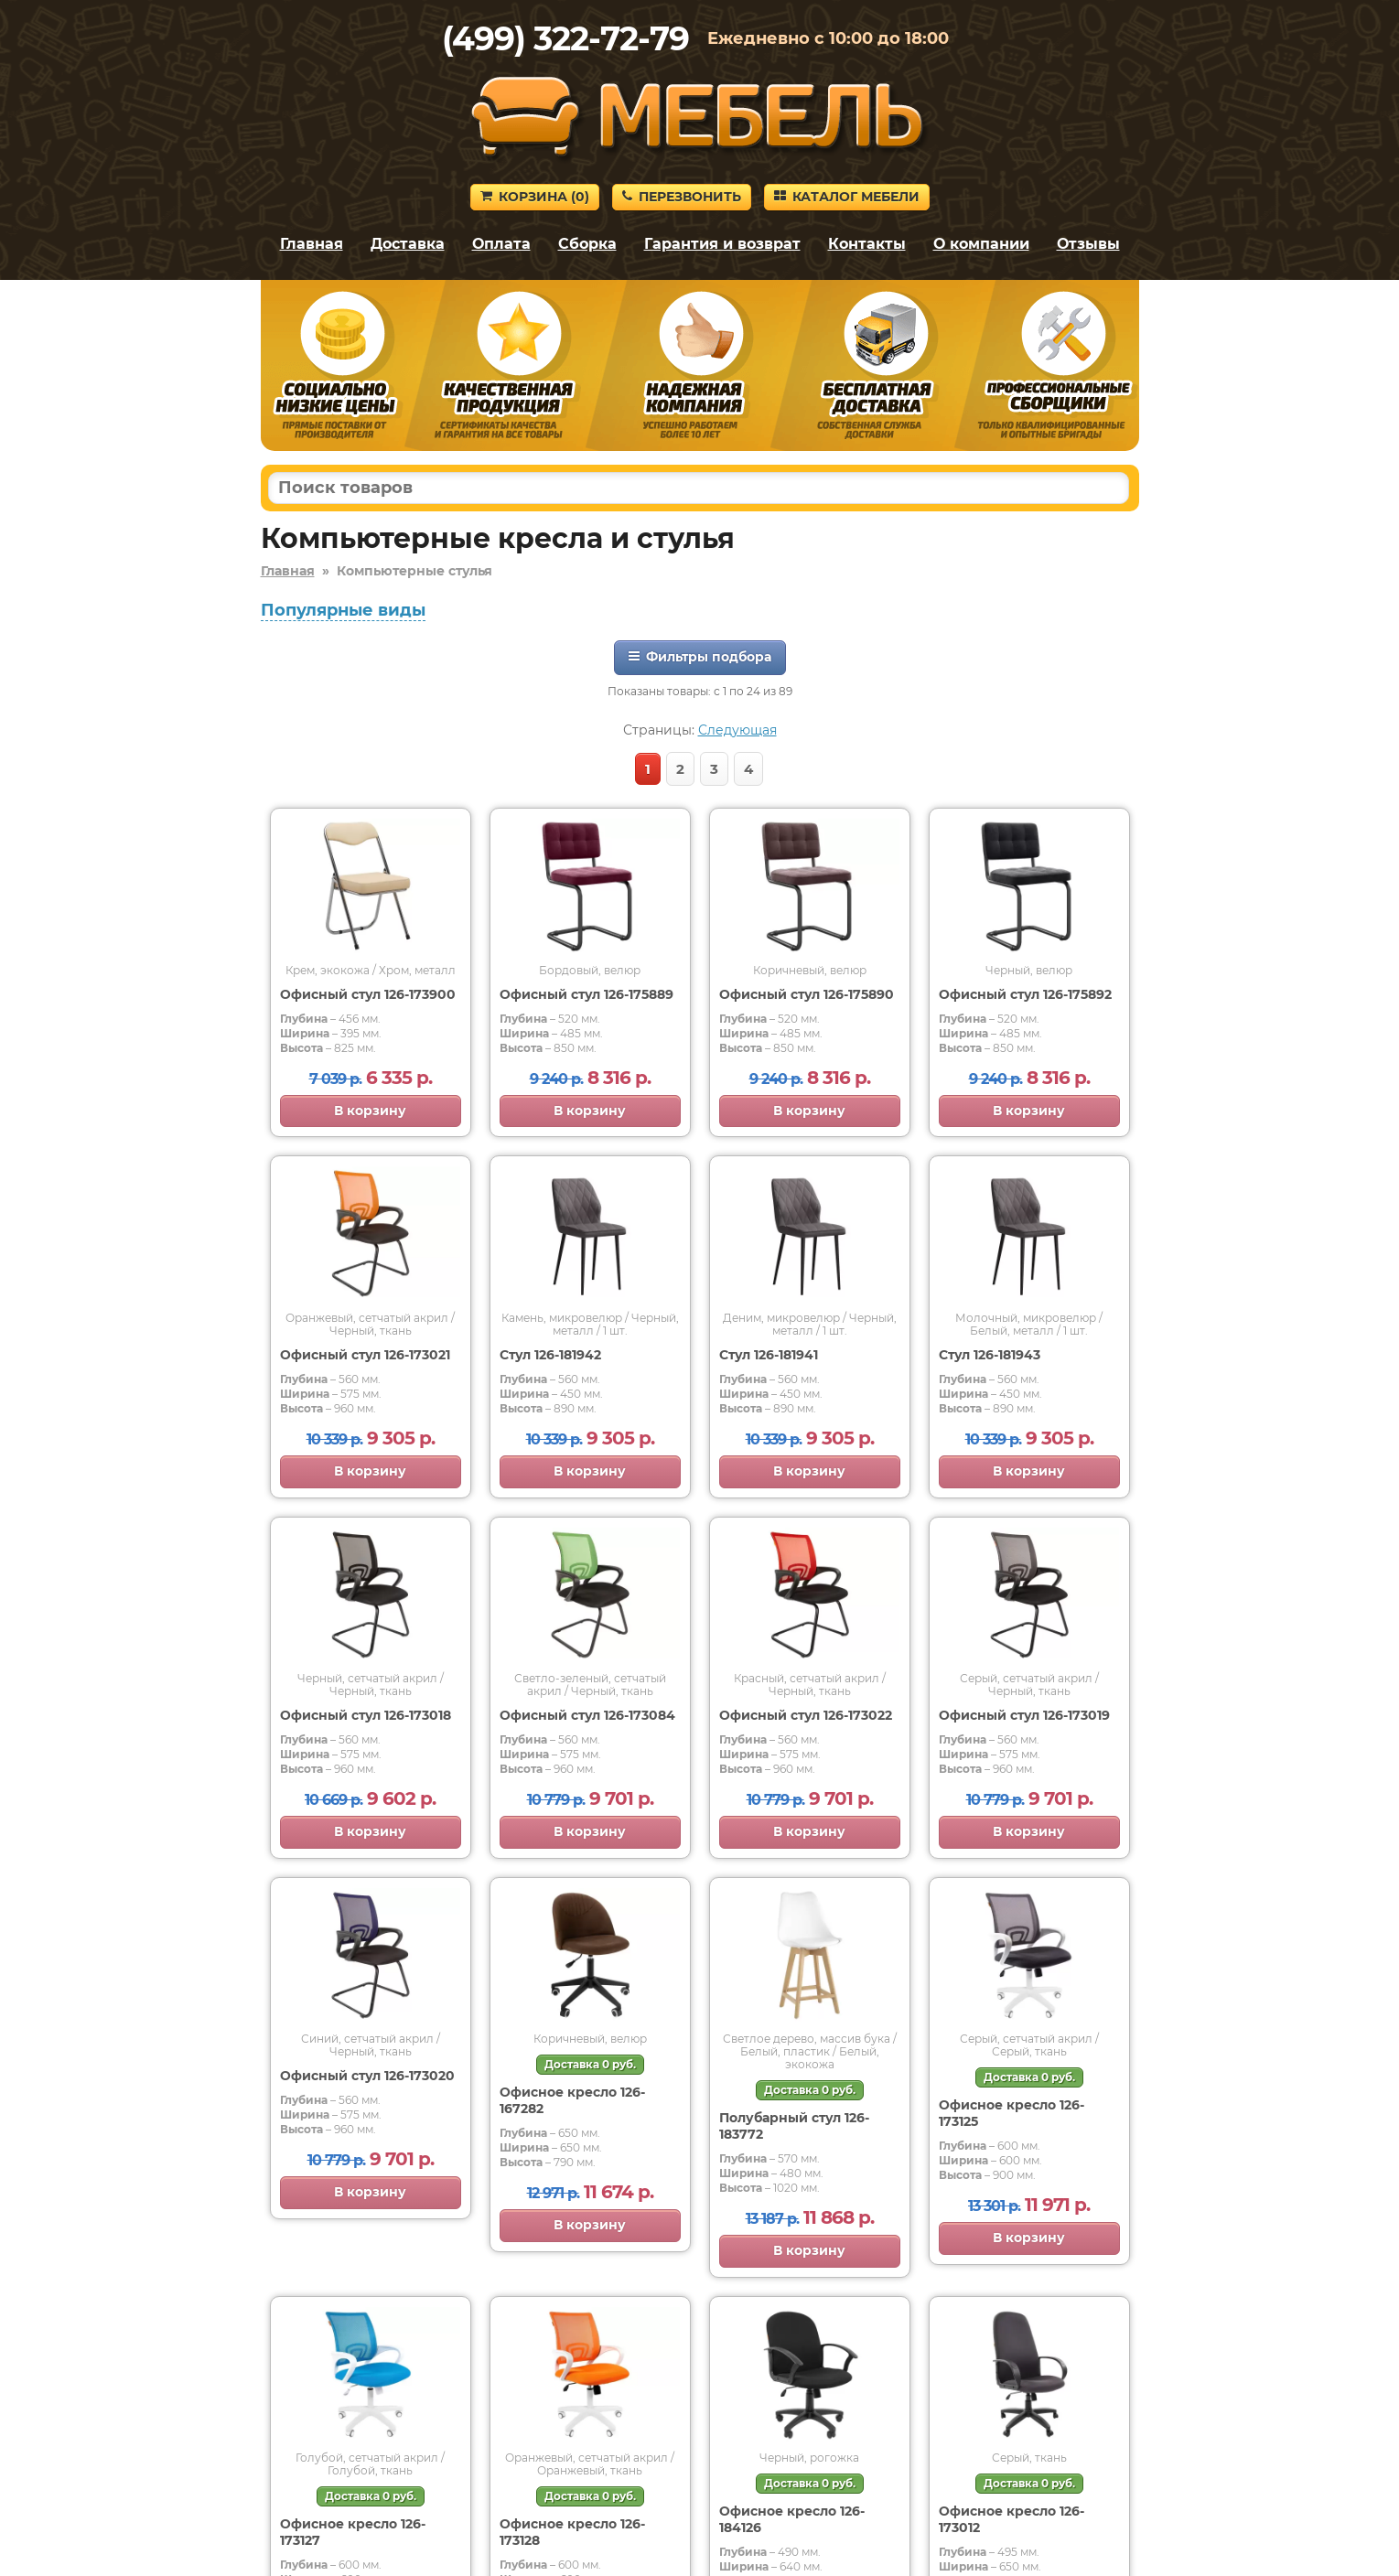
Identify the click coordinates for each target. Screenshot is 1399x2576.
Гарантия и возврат (722, 243)
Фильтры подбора (700, 657)
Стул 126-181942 (550, 1355)
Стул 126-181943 (989, 1355)
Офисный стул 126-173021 (365, 1355)
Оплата (501, 243)
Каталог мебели (847, 196)
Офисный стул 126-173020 (367, 2075)
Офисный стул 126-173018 (365, 1715)
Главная (311, 243)
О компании (981, 243)
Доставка (408, 243)
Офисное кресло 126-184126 (792, 2519)
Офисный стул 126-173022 (805, 1715)
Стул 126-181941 (768, 1355)
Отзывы (1088, 243)
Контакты (867, 243)
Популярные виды (343, 610)
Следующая (737, 730)
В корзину (370, 1110)
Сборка (587, 243)
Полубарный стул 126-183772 (794, 2125)
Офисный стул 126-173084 (587, 1715)
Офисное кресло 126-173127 (352, 2532)
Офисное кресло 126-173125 (1011, 2113)
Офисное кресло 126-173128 (572, 2532)
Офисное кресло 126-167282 (572, 2100)
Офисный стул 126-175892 (1025, 994)
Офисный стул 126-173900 (368, 994)
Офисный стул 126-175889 (586, 994)
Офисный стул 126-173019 (1024, 1715)
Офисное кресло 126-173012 (1011, 2519)
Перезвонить (681, 196)
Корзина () (534, 196)
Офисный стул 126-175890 (806, 994)
